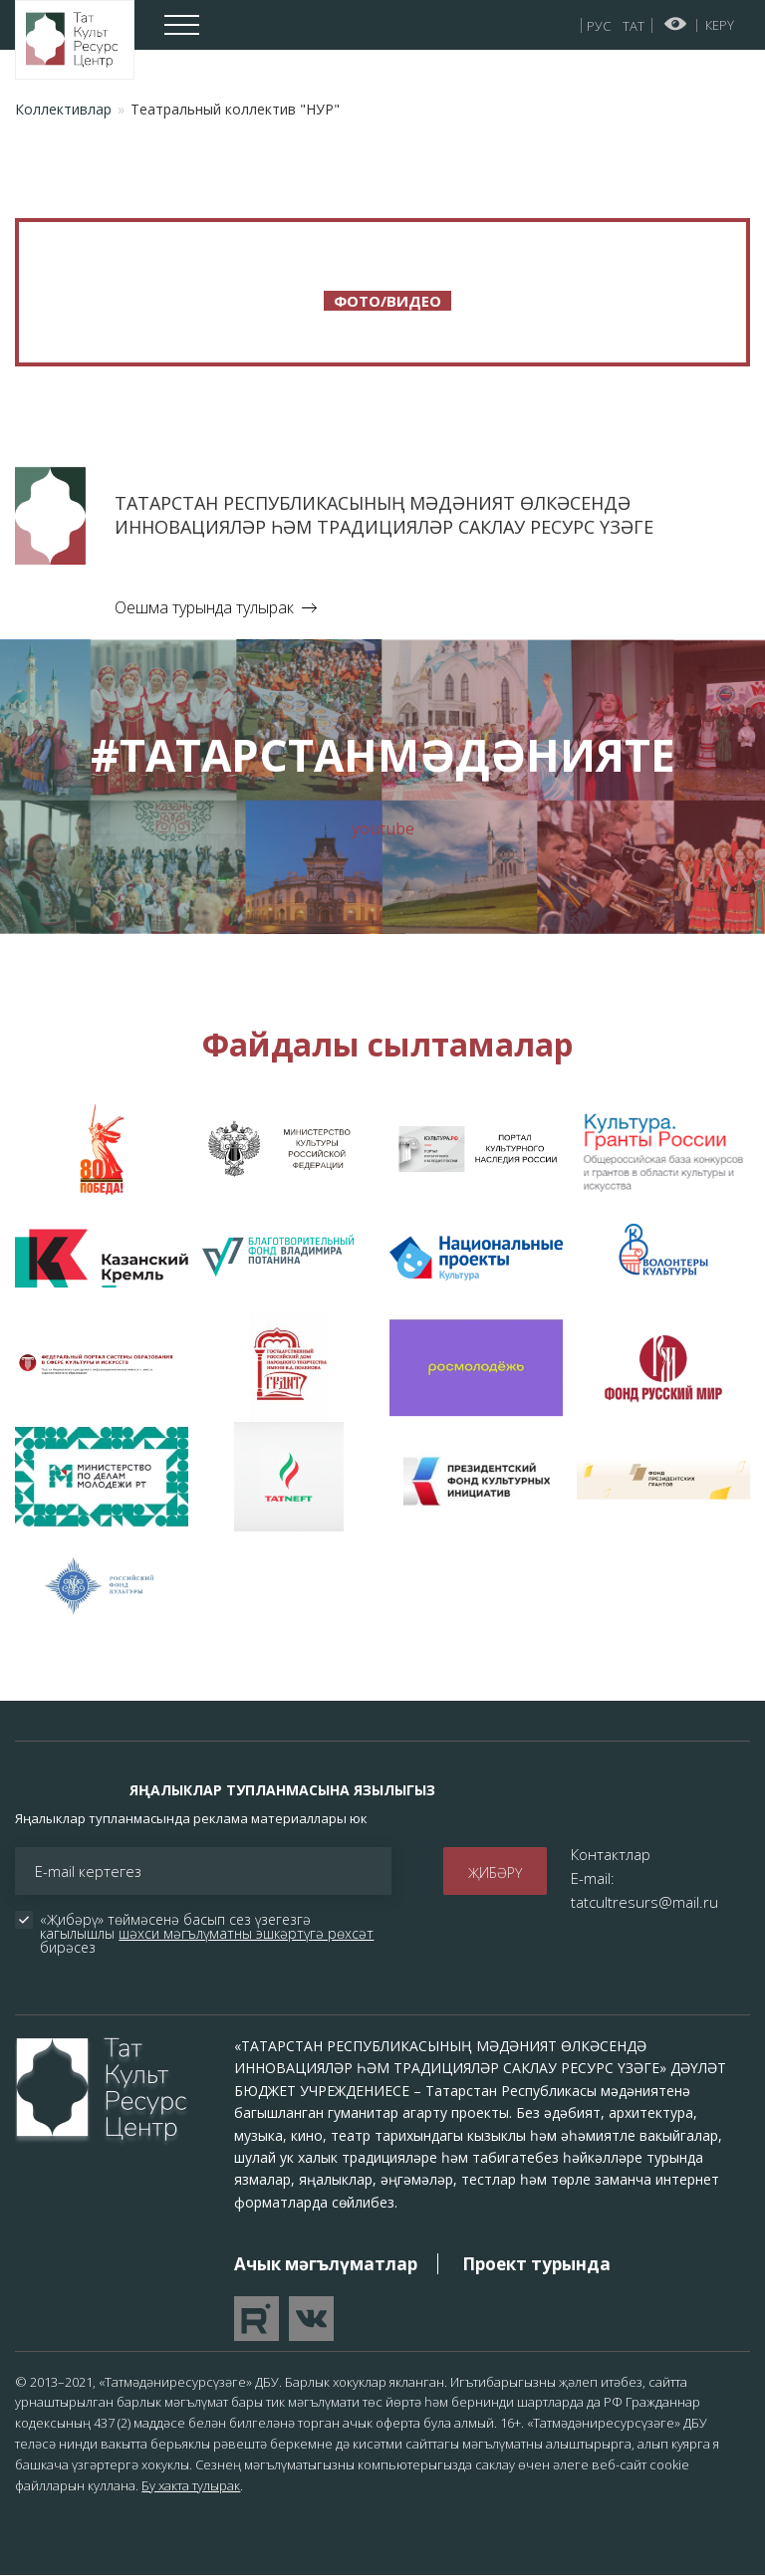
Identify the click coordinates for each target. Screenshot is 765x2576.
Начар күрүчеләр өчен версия (675, 24)
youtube (383, 828)
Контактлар (610, 1854)
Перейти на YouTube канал (256, 2318)
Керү (719, 25)
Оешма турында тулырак (204, 607)
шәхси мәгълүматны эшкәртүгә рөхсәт (246, 1933)
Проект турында (536, 2263)
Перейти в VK (311, 2318)
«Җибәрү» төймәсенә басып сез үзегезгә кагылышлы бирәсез (209, 1934)
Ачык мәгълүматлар (325, 2263)
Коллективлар (63, 109)
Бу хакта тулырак (190, 2485)
